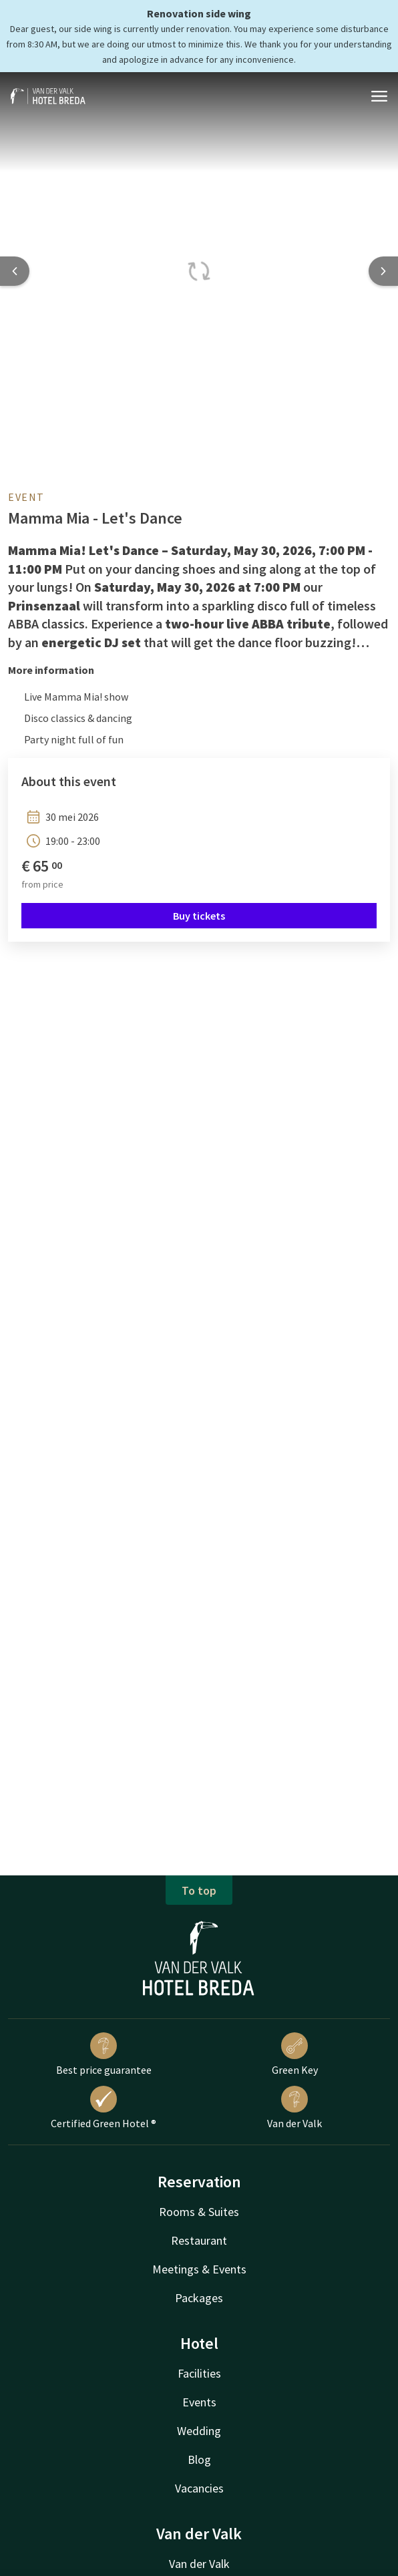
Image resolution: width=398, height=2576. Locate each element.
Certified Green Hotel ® (103, 2108)
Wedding (199, 2430)
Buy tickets (199, 915)
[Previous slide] (14, 271)
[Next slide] (383, 271)
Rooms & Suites (199, 2211)
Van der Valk (294, 2108)
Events (199, 2402)
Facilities (199, 2373)
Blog (199, 2459)
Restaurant (199, 2240)
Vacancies (199, 2488)
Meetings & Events (199, 2269)
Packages (199, 2298)
